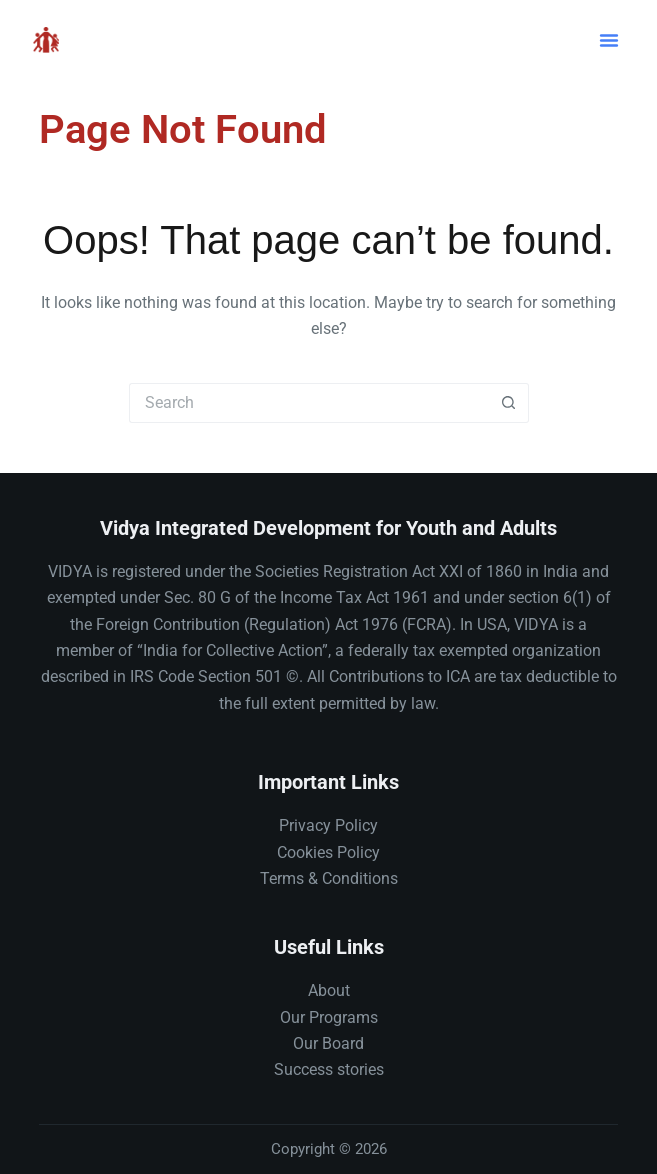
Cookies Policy (328, 852)
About (329, 990)
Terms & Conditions (329, 878)
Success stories (329, 1069)
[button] (609, 40)
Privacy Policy (328, 825)
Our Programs (329, 1017)
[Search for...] (309, 403)
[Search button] (509, 403)
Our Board (328, 1043)
